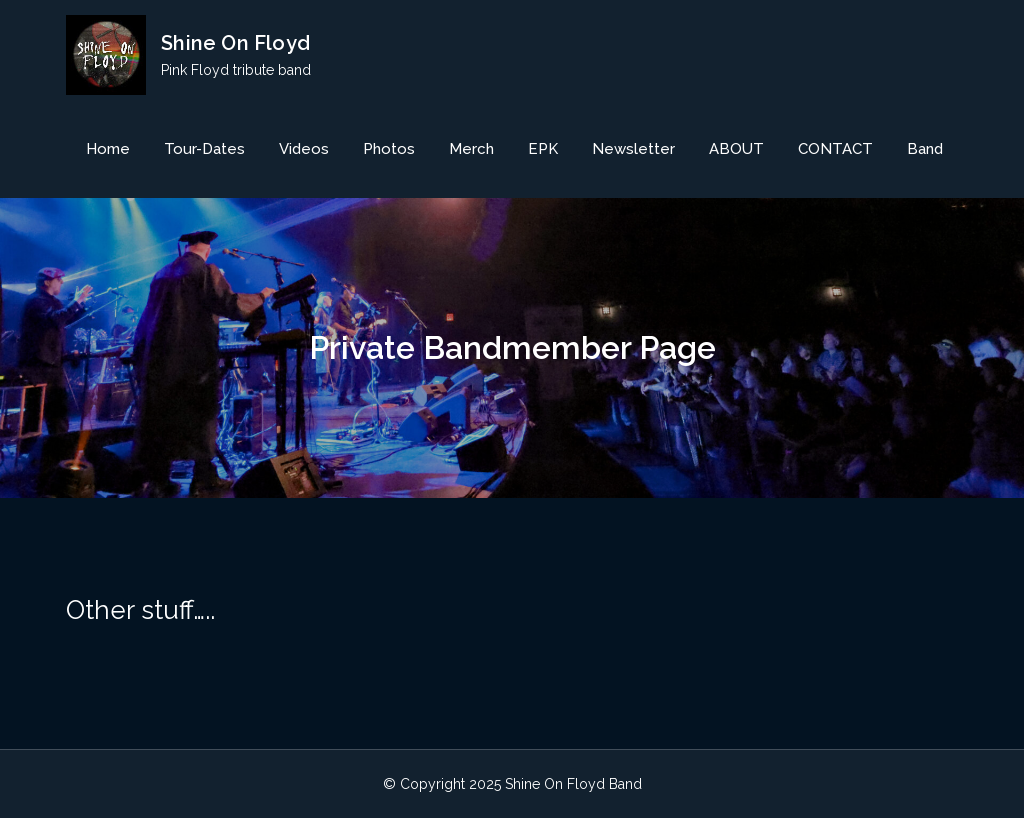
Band (925, 149)
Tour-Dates (204, 149)
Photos (389, 149)
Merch (471, 149)
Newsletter (633, 149)
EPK (543, 149)
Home (108, 149)
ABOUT (736, 149)
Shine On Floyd (235, 43)
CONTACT (835, 149)
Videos (304, 149)
